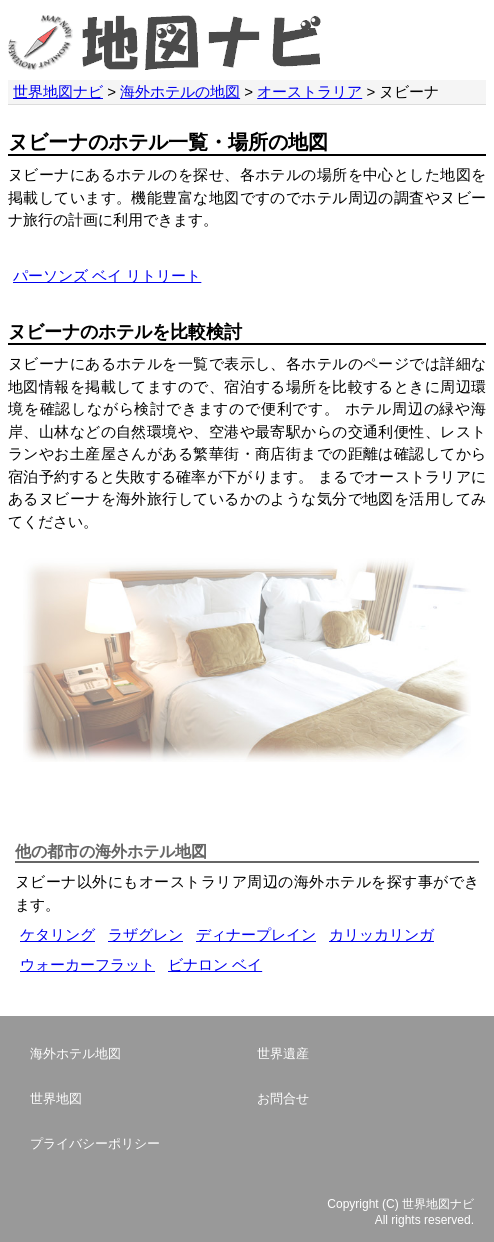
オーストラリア (309, 91)
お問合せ (283, 1098)
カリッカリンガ (381, 934)
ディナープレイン (256, 934)
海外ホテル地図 (75, 1053)
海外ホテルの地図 (180, 91)
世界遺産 (283, 1053)
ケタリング (57, 934)
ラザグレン (145, 934)
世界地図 (56, 1098)
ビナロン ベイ (215, 964)
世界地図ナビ (58, 91)
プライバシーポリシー (95, 1143)
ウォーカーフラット (87, 964)
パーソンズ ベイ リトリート (107, 275)
